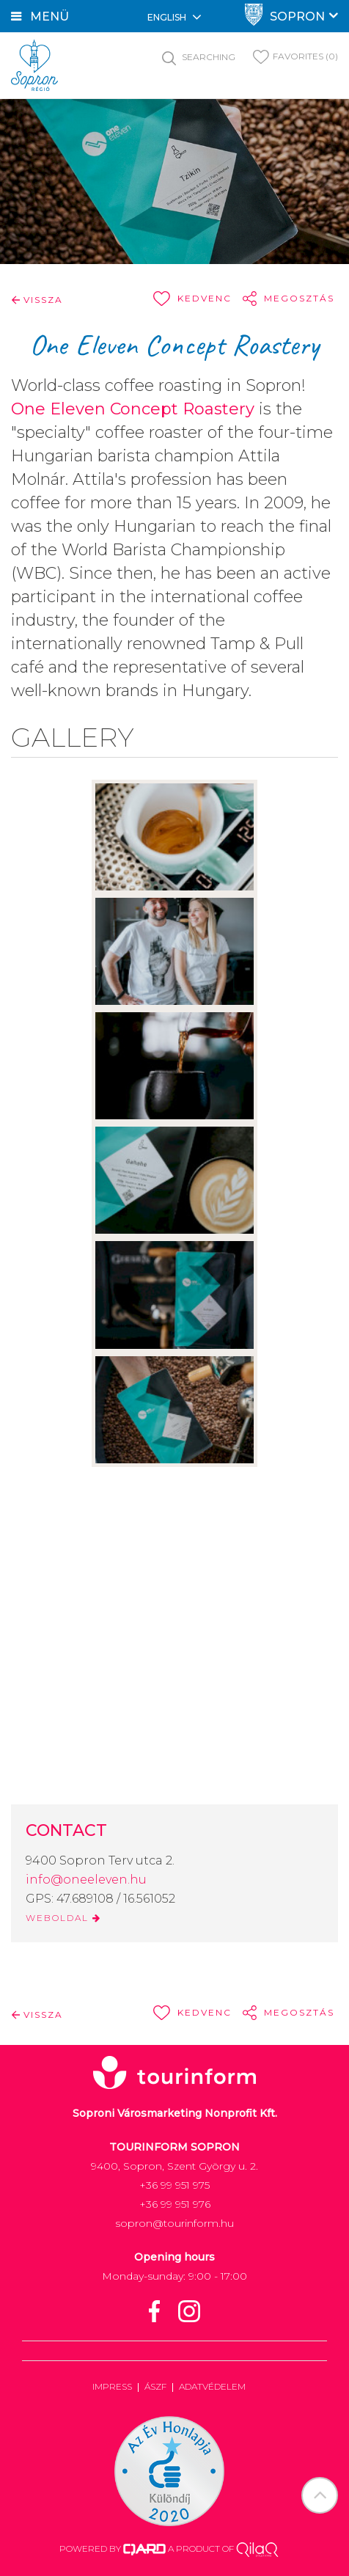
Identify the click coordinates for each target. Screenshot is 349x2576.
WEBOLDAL (63, 1917)
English (174, 17)
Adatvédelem (212, 2386)
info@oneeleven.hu (86, 1880)
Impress (112, 2386)
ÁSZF (155, 2386)
